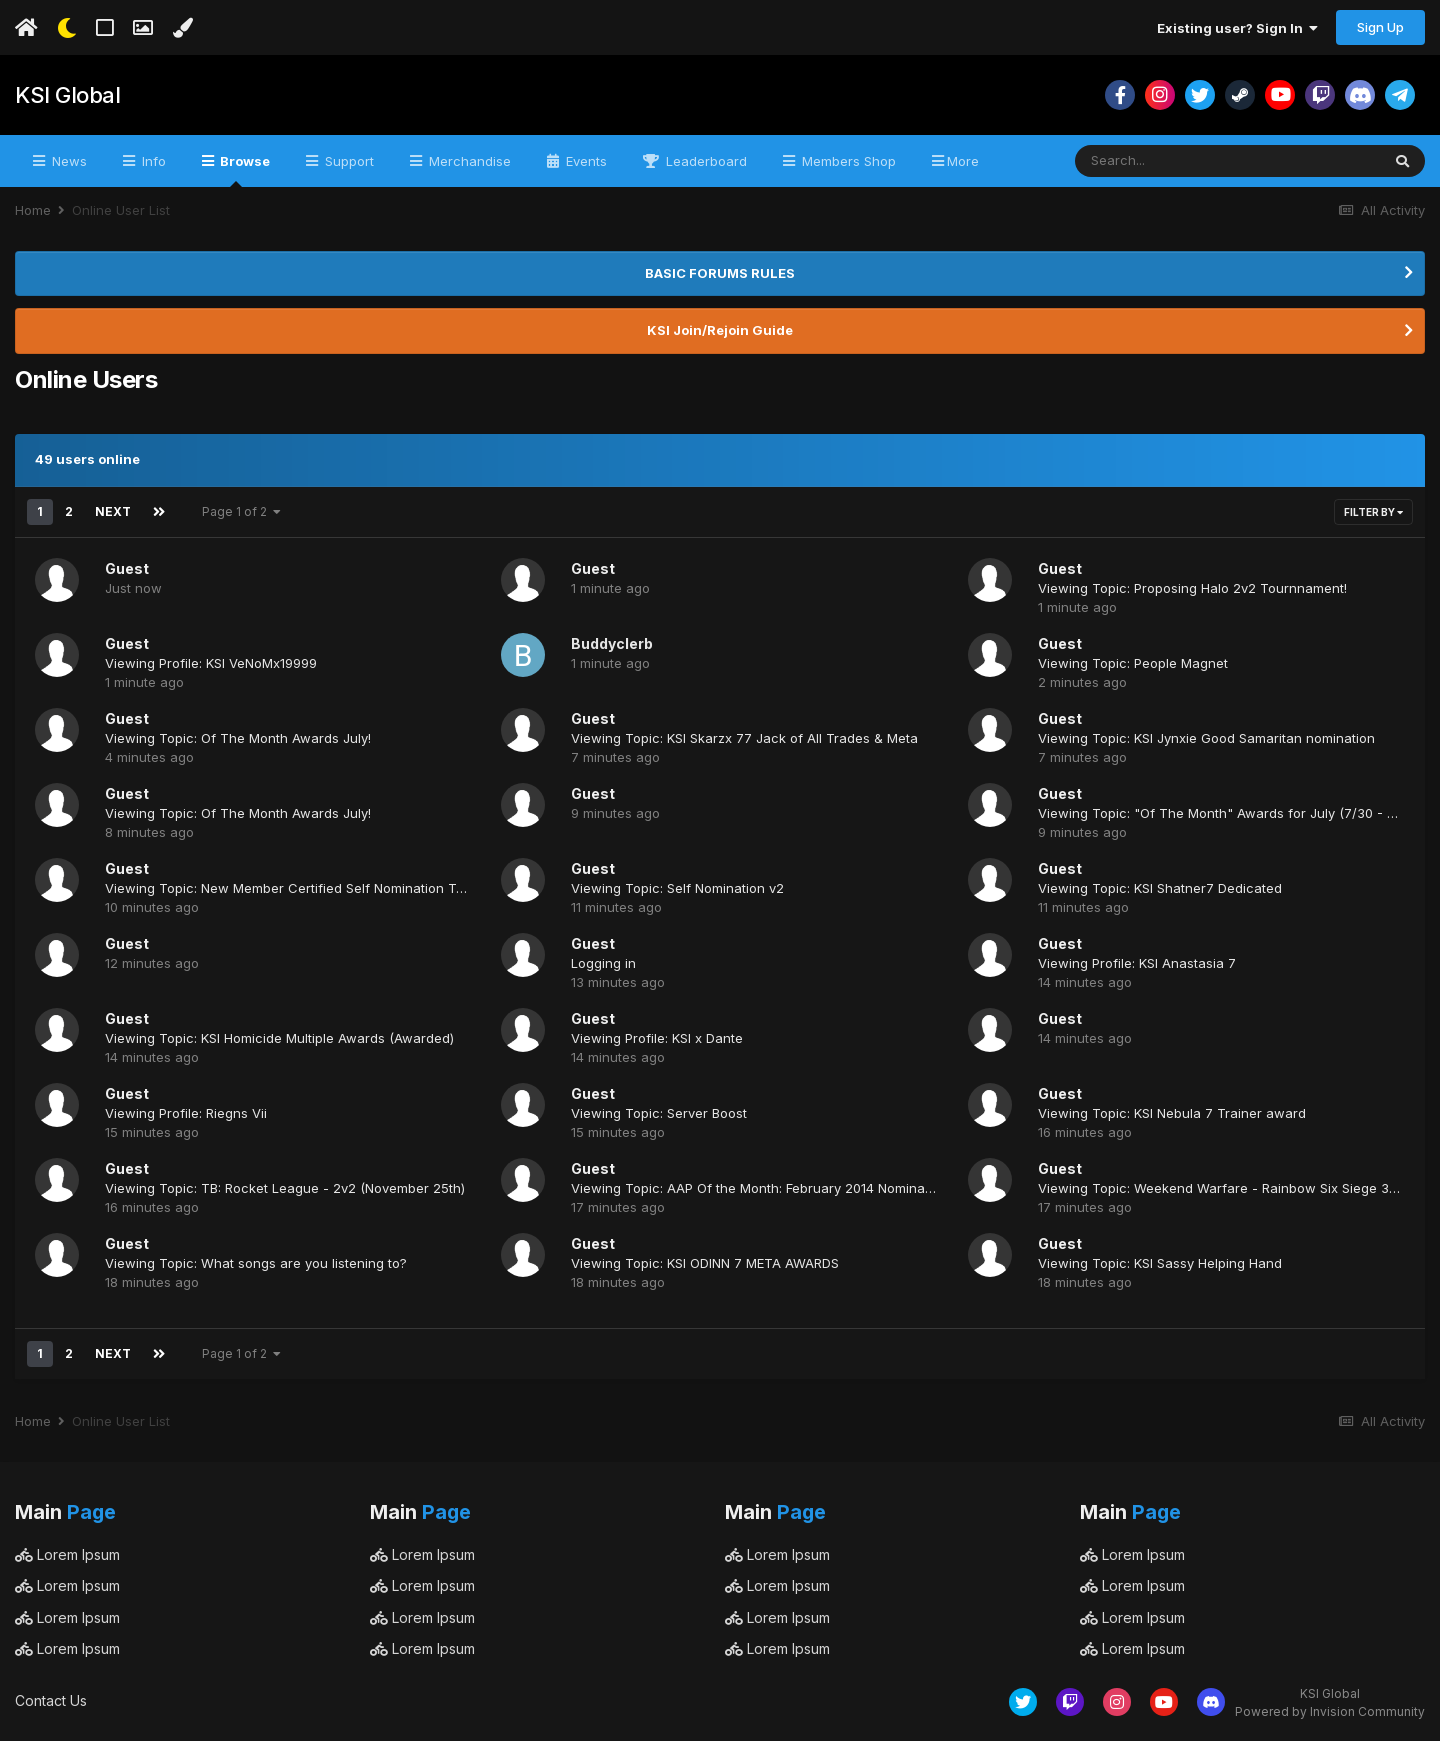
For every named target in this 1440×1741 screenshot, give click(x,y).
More (963, 161)
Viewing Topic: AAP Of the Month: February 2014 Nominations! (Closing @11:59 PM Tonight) (854, 1188)
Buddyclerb (612, 643)
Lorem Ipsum (67, 1554)
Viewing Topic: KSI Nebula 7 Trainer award (1172, 1113)
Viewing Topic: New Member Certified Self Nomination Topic (294, 888)
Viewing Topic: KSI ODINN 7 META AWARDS (705, 1263)
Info (152, 161)
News (67, 161)
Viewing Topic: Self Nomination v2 (677, 888)
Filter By (1373, 512)
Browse (243, 170)
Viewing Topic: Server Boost (659, 1113)
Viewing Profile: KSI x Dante (657, 1038)
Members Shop (847, 161)
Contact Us (51, 1700)
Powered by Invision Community (1330, 1711)
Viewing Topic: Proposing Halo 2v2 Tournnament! (1192, 588)
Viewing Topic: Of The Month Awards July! (238, 738)
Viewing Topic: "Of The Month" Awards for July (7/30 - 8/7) (1225, 813)
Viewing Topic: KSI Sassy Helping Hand (1160, 1263)
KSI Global (67, 95)
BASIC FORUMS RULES (720, 273)
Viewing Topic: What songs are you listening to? (256, 1263)
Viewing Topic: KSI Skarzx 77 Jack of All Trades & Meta (744, 738)
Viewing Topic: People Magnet (1133, 663)
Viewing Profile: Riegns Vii (186, 1113)
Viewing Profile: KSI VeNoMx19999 (211, 663)
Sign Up (1380, 27)
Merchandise (468, 161)
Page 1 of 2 (241, 511)
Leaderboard (704, 161)
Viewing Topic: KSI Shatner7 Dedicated (1160, 888)
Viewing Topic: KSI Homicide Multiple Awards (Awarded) (279, 1038)
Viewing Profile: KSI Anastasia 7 (1137, 963)
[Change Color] (182, 28)
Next (113, 511)
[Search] (1173, 161)
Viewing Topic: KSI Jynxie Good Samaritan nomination (1206, 738)
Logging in (603, 963)
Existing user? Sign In (1237, 28)
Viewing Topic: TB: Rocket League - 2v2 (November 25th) (285, 1188)
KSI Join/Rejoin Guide (720, 330)
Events (584, 161)
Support (347, 161)
